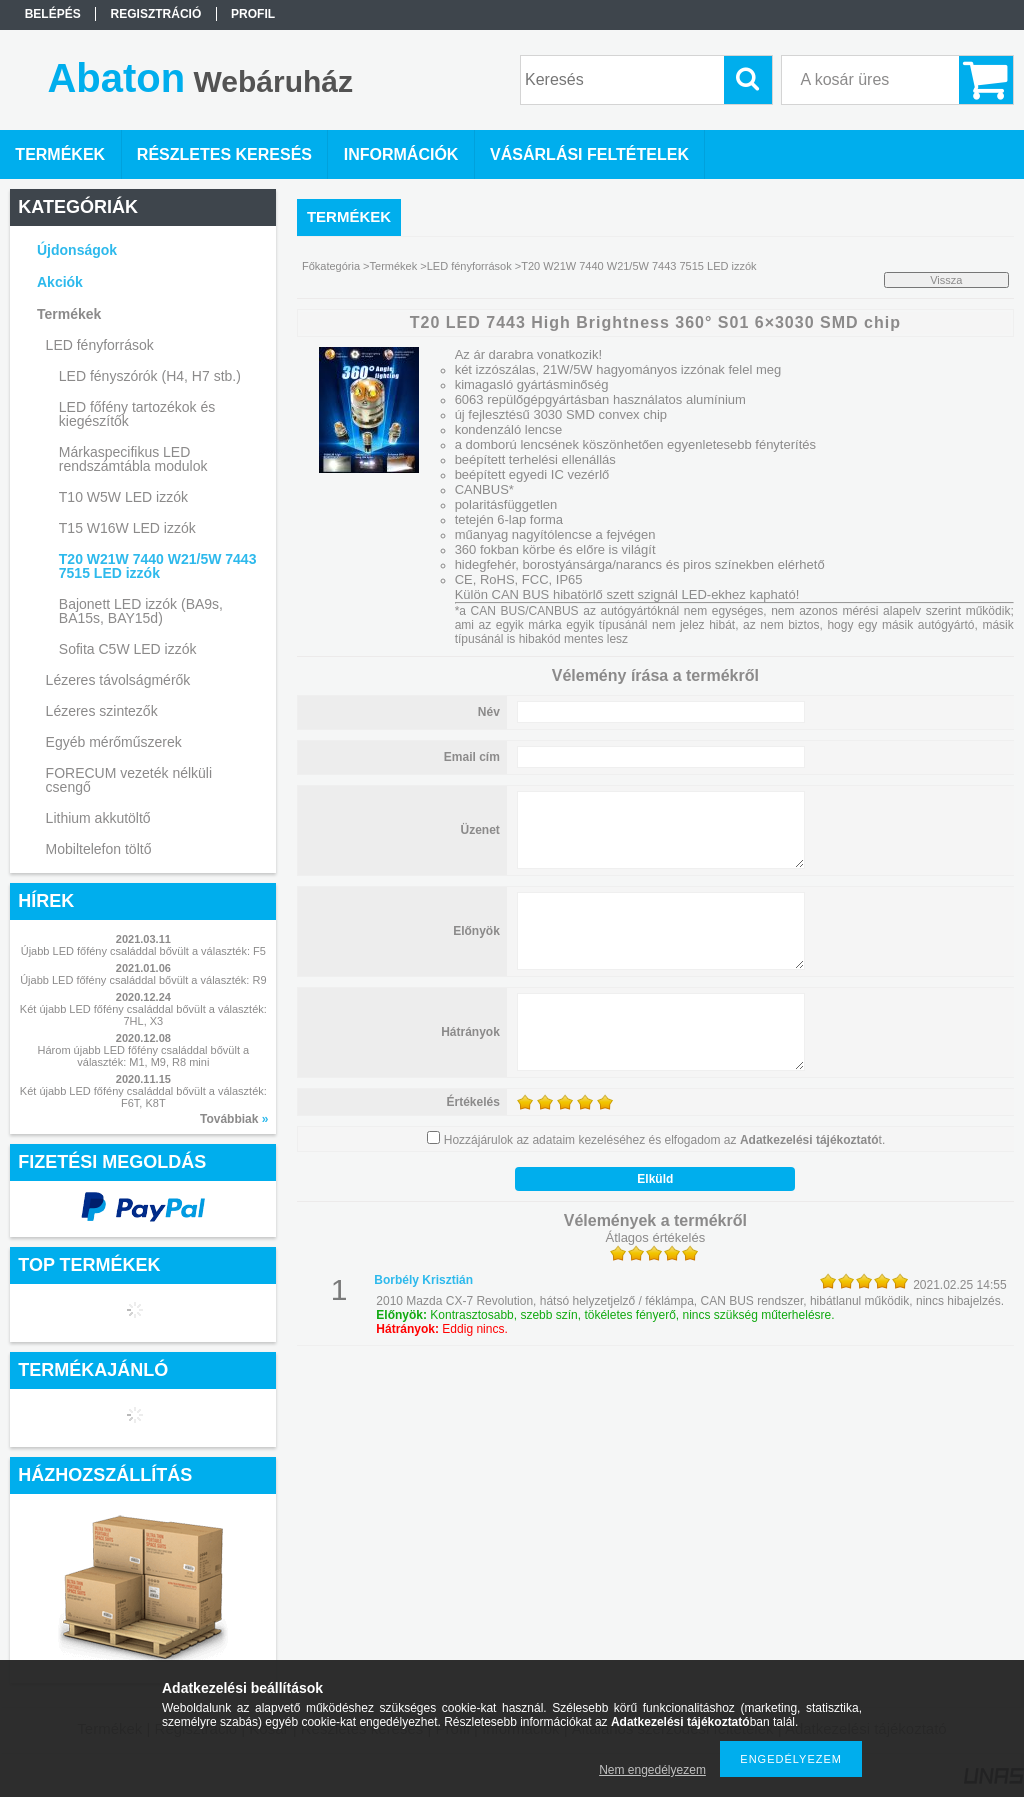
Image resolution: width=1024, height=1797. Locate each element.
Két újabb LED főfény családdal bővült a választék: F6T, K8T (143, 1097)
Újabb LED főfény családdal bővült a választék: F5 (143, 951)
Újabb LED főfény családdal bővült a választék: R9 (143, 980)
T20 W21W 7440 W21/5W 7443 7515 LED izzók (158, 566)
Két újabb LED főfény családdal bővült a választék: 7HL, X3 (143, 1015)
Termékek (394, 266)
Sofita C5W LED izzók (128, 649)
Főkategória (331, 266)
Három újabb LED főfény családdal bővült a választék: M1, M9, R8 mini (144, 1056)
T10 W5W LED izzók (123, 497)
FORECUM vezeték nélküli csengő (129, 780)
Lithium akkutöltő (98, 818)
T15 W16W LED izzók (127, 528)
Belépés (53, 14)
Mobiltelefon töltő (99, 849)
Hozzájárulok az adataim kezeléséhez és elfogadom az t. (665, 1140)
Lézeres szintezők (102, 711)
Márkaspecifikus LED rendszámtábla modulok (133, 459)
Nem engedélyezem (652, 1770)
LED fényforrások (469, 266)
